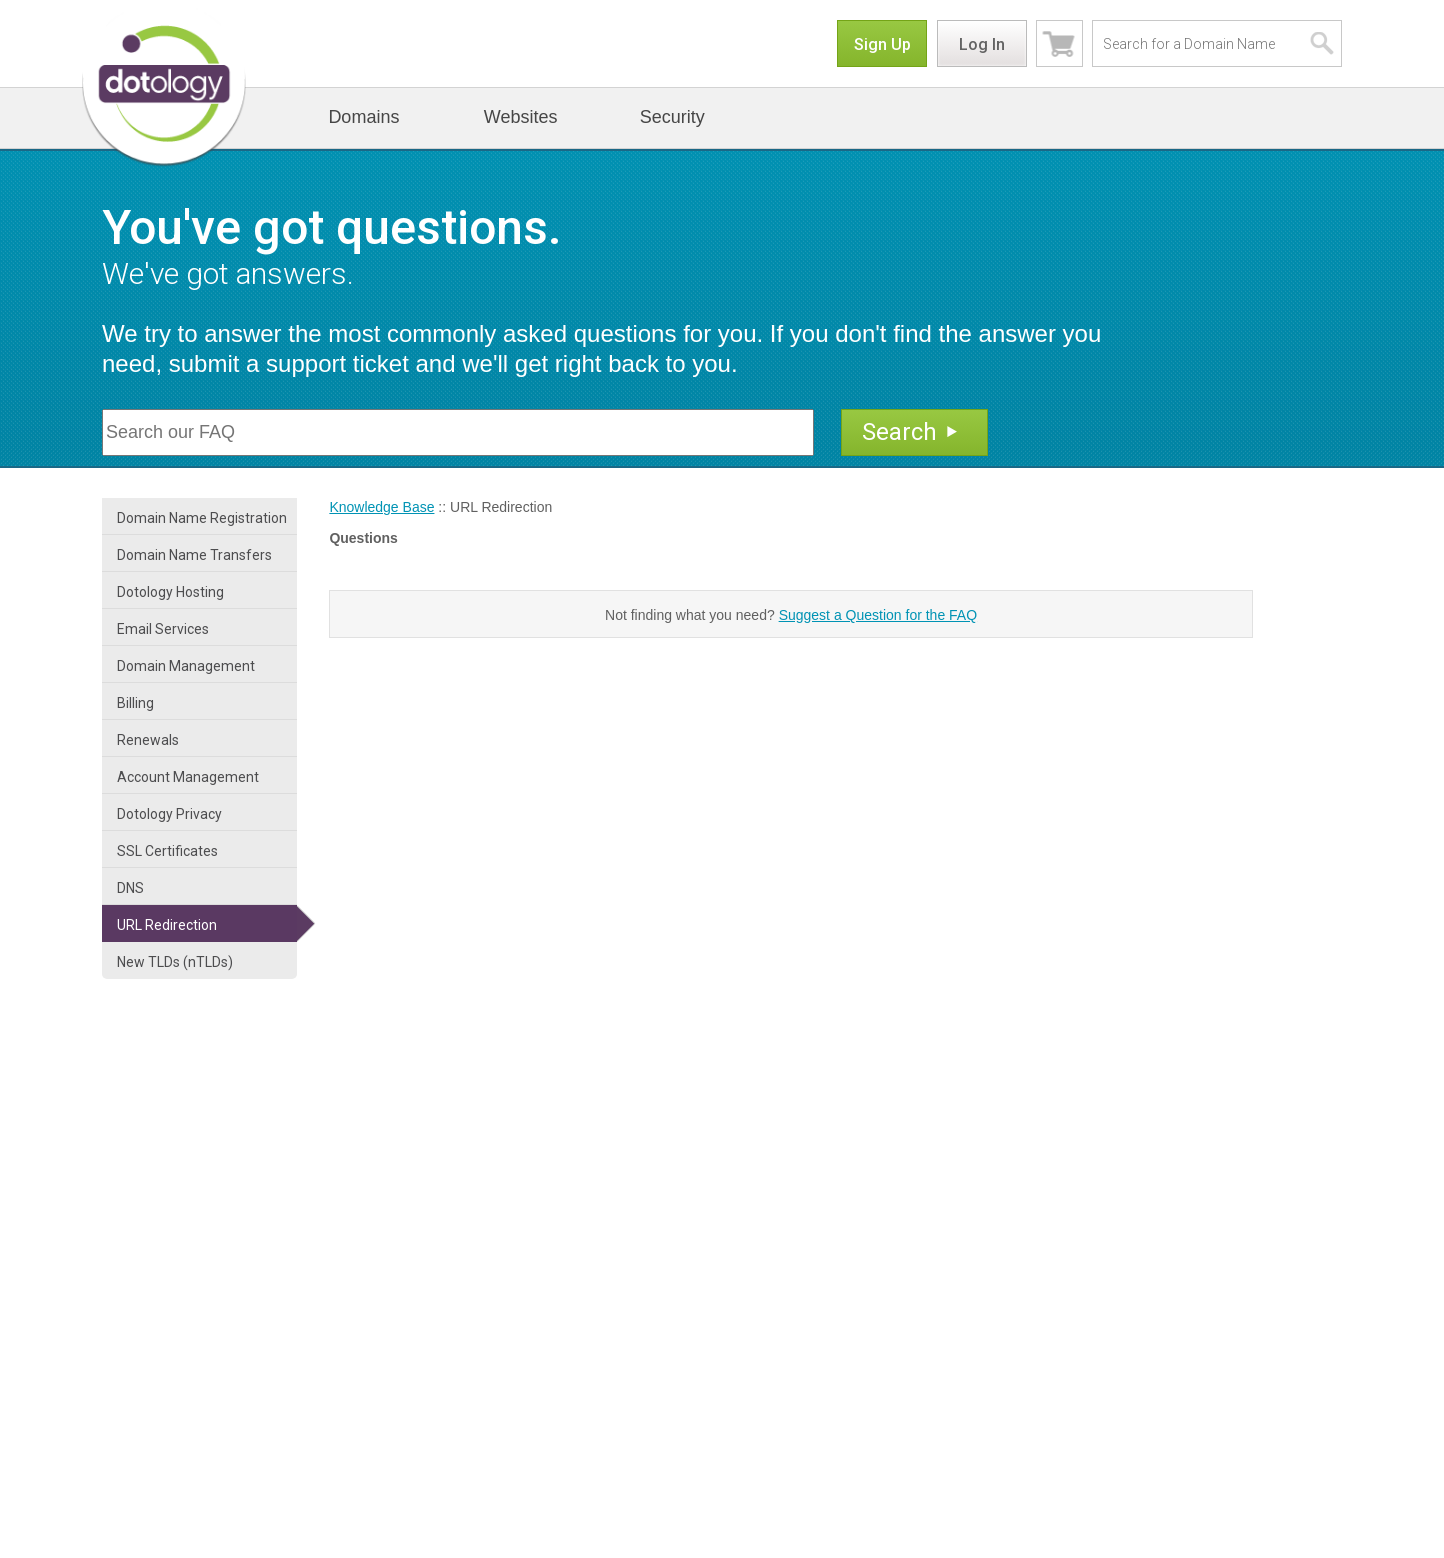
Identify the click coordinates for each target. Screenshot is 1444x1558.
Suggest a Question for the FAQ (878, 615)
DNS (130, 888)
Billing (135, 703)
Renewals (148, 740)
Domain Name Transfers (194, 555)
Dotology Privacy (169, 814)
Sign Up (882, 44)
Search (912, 432)
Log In (982, 44)
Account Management (188, 777)
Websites (521, 117)
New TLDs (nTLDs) (175, 962)
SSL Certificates (167, 851)
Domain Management (186, 666)
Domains (363, 117)
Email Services (163, 629)
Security (672, 117)
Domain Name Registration (202, 518)
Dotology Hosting (170, 592)
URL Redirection (167, 925)
